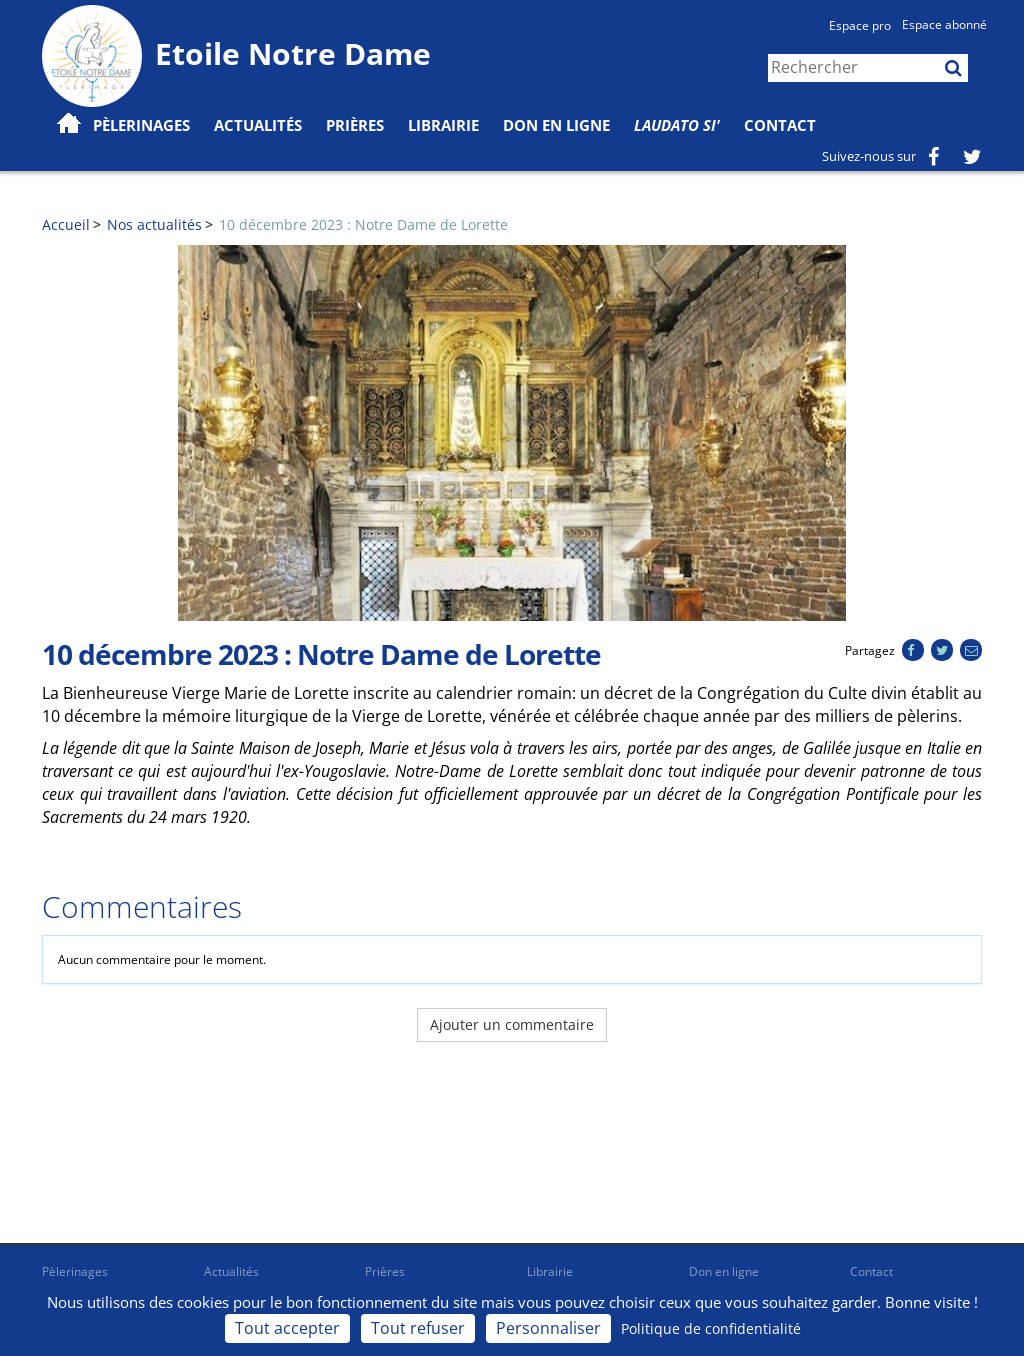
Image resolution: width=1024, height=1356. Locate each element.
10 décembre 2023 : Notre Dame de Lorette (363, 224)
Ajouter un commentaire (512, 1024)
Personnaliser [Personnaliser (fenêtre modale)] (548, 1328)
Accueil (66, 224)
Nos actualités (154, 224)
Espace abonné (944, 24)
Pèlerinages (75, 1271)
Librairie (443, 125)
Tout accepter (287, 1328)
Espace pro (860, 25)
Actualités (231, 1271)
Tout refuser (418, 1328)
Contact (780, 125)
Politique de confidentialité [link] (711, 1328)
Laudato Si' (677, 125)
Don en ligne (556, 125)
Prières (355, 125)
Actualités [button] (258, 125)
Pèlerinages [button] (141, 125)
